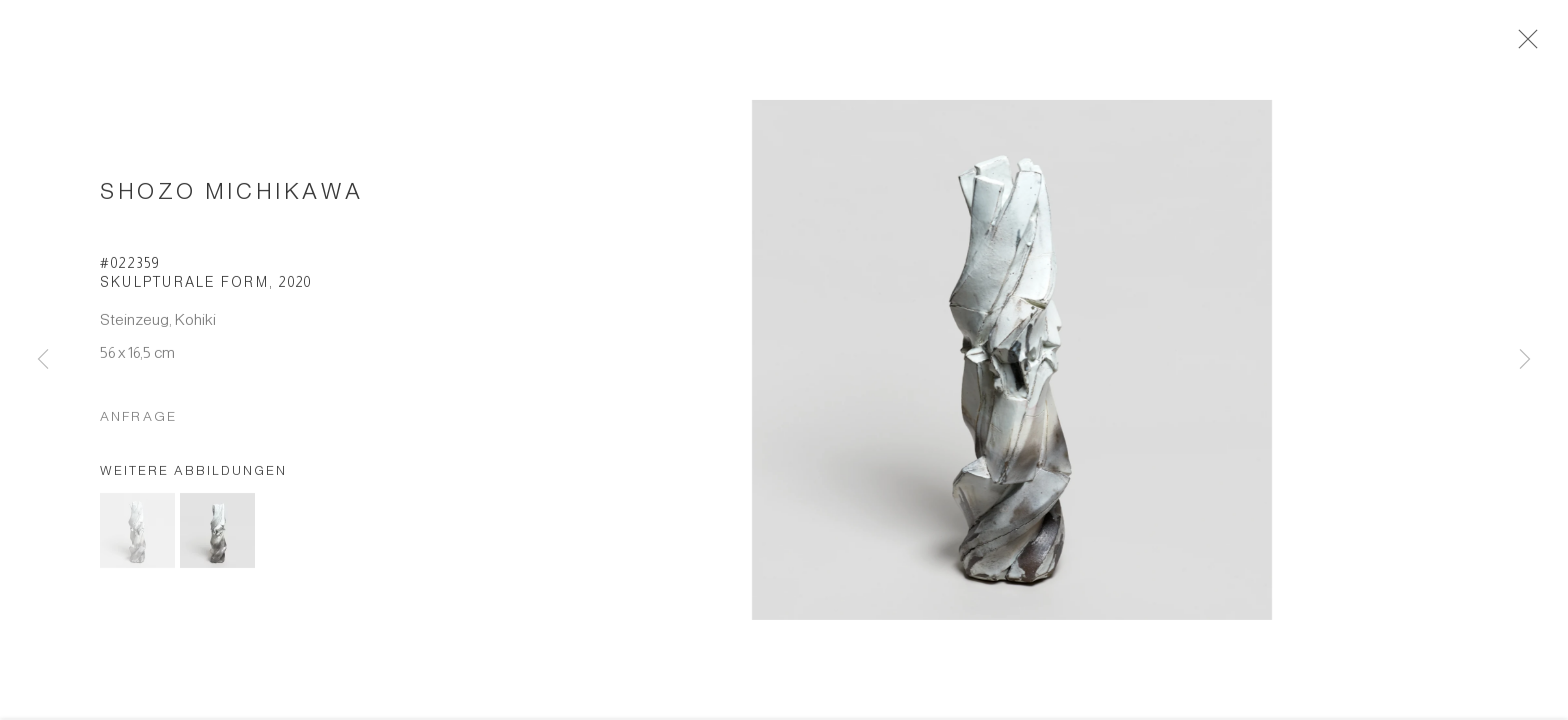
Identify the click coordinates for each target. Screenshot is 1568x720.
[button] (137, 536)
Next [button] (1525, 360)
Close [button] (1530, 45)
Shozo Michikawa (231, 196)
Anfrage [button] (138, 421)
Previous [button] (43, 360)
